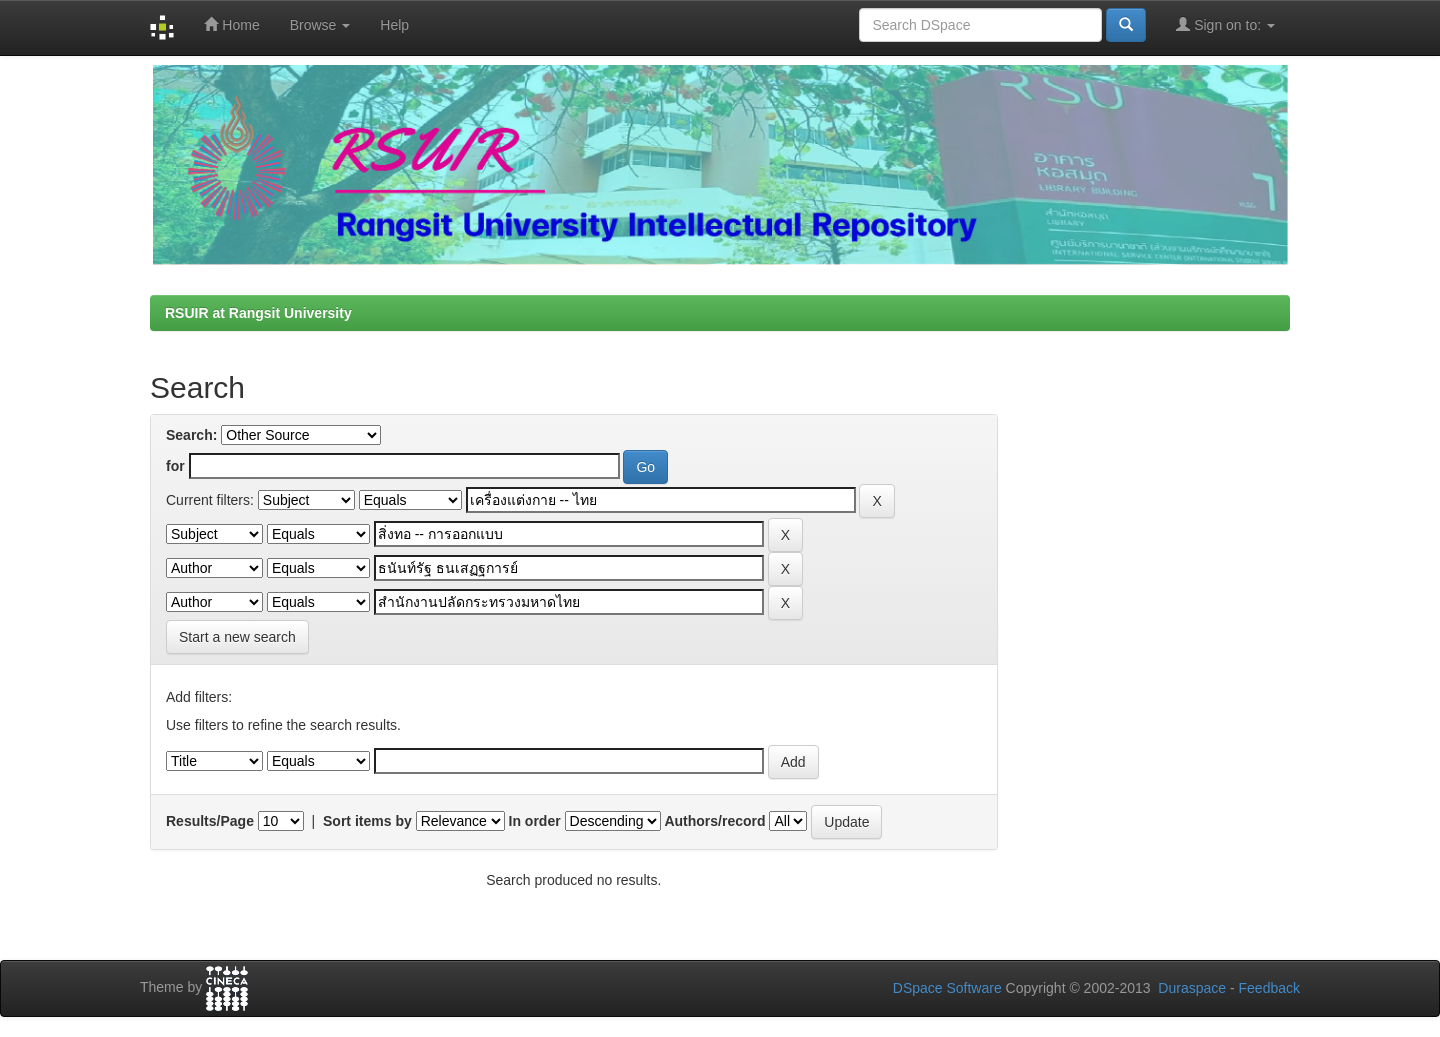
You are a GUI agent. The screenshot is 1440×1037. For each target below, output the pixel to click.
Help (394, 25)
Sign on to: (1225, 24)
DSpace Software (947, 988)
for (175, 466)
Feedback (1269, 988)
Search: (191, 435)
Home (231, 24)
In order (535, 821)
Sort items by (367, 821)
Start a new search (237, 637)
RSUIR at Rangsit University (258, 313)
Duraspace (1192, 988)
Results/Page (210, 821)
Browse (320, 25)
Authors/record (714, 821)
